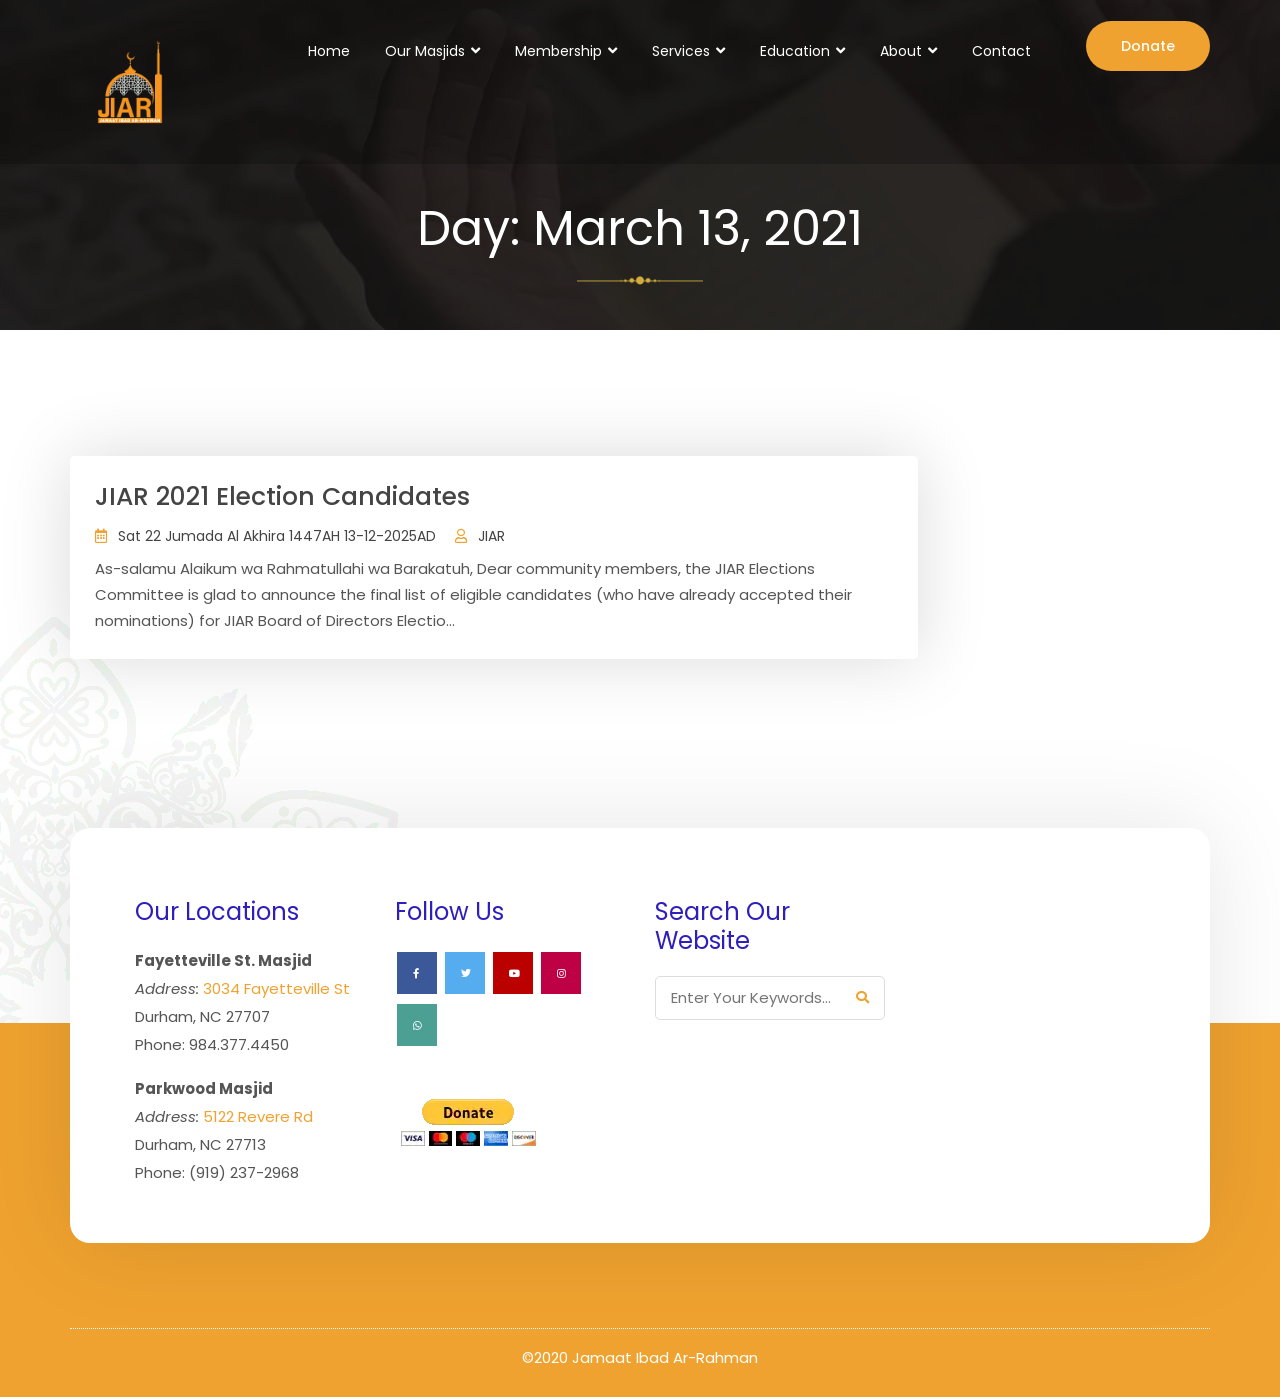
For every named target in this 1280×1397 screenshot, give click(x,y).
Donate (1148, 46)
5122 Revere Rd (258, 1116)
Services (681, 51)
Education (795, 51)
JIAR (491, 536)
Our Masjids (425, 51)
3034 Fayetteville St (276, 988)
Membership (558, 51)
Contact (1001, 51)
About (901, 51)
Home (329, 51)
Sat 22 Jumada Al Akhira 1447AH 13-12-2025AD (277, 536)
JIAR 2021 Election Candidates (282, 496)
